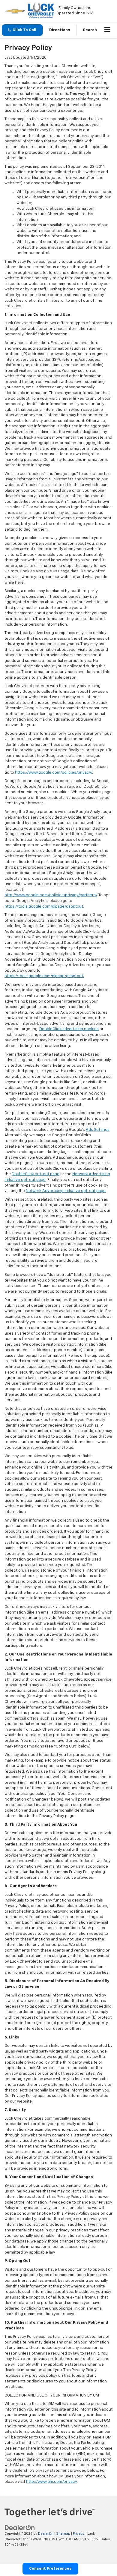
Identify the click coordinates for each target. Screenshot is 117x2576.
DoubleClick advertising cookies (69, 1029)
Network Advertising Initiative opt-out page (66, 1191)
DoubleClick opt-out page (35, 1174)
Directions (59, 30)
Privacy (79, 2533)
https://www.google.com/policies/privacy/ (53, 773)
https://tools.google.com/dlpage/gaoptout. (44, 976)
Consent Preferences (50, 2569)
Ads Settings (98, 1130)
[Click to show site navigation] (107, 30)
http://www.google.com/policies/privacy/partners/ (50, 895)
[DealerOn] (19, 2528)
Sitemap (63, 2533)
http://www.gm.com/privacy (51, 2482)
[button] (22, 30)
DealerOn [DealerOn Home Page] (45, 2533)
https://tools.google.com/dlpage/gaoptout (43, 907)
